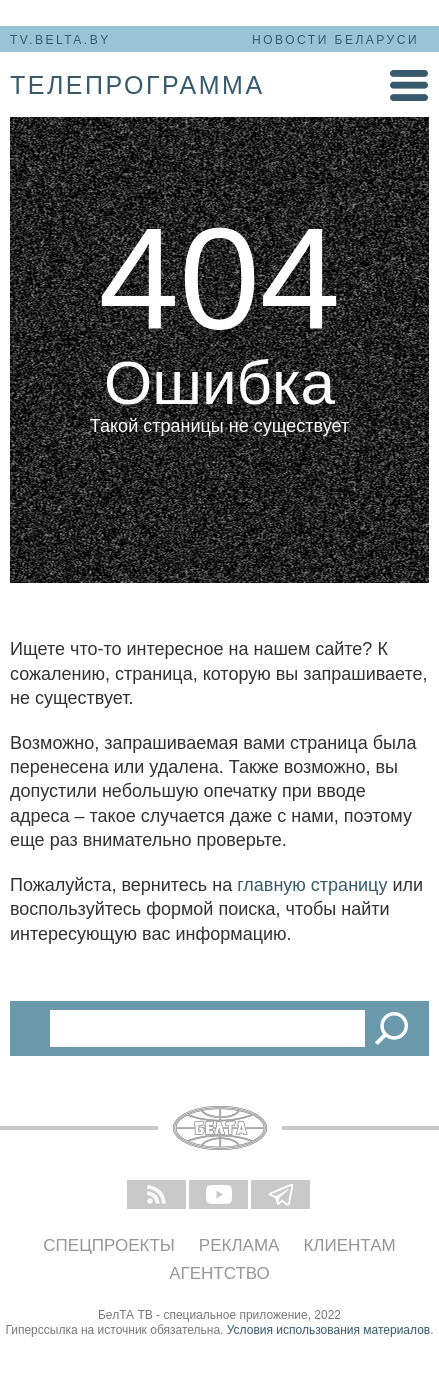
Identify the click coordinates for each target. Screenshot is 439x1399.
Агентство (219, 1273)
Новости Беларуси (335, 40)
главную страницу (312, 885)
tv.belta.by (60, 40)
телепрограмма (137, 85)
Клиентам (349, 1245)
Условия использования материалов (328, 1330)
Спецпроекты (109, 1245)
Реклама (239, 1245)
